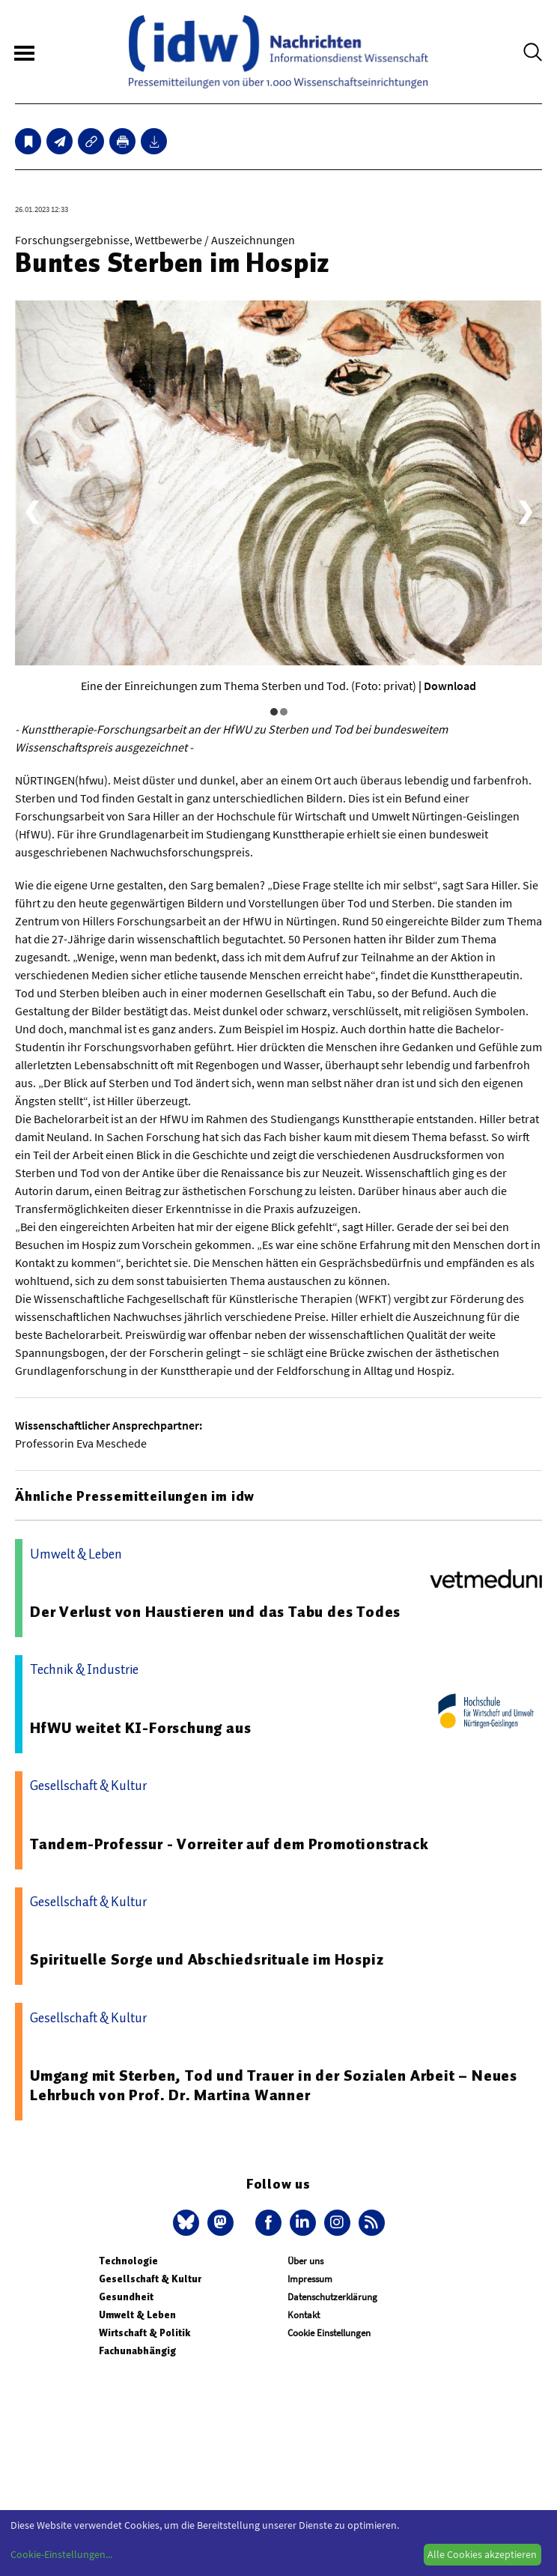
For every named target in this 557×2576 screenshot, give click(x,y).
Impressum (309, 2279)
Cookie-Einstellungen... (61, 2554)
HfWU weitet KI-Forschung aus (140, 1728)
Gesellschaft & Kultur (150, 2279)
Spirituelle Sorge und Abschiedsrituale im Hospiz (206, 1959)
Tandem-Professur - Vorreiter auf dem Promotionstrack (229, 1844)
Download (450, 685)
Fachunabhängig (137, 2351)
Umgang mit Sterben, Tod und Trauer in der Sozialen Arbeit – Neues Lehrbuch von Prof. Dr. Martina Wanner (273, 2085)
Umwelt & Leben (137, 2315)
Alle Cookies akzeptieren (482, 2554)
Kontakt (303, 2315)
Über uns (305, 2261)
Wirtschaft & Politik (144, 2333)
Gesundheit (126, 2297)
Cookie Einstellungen (329, 2332)
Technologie (128, 2261)
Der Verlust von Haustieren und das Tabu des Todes (215, 1611)
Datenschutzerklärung (332, 2297)
